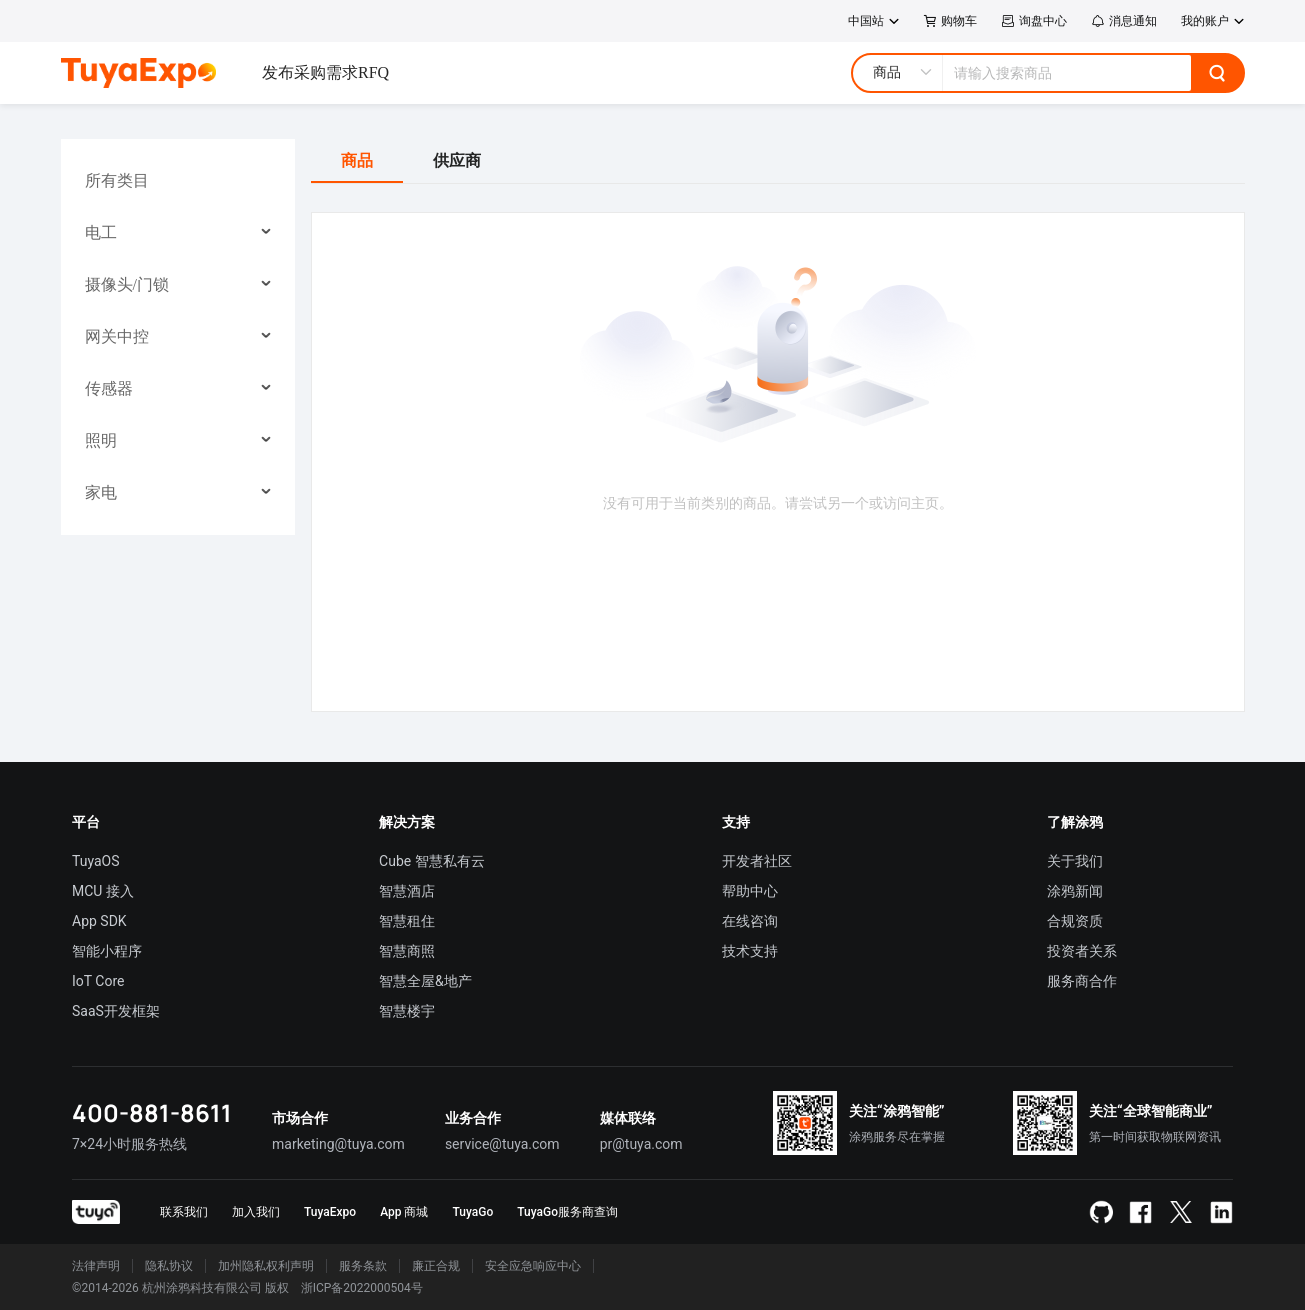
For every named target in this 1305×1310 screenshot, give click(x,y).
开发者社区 (757, 861)
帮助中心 (750, 891)
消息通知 (1124, 21)
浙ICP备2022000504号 (362, 1288)
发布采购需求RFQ (325, 72)
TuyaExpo (330, 1212)
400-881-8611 (152, 1112)
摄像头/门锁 (127, 284)
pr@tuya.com (641, 1144)
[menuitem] (178, 181)
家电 (101, 492)
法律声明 (96, 1266)
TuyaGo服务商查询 (567, 1212)
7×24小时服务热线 (129, 1144)
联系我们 (184, 1212)
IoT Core (98, 981)
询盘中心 (1034, 21)
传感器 (109, 388)
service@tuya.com (502, 1144)
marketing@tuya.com (338, 1144)
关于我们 (1075, 861)
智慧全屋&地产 (425, 981)
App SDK (99, 921)
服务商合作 (1082, 981)
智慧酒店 (407, 891)
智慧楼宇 (407, 1011)
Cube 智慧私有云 (432, 861)
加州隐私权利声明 (266, 1266)
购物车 (950, 21)
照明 (101, 440)
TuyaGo (472, 1212)
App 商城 (404, 1212)
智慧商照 (407, 951)
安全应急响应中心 (533, 1266)
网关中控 (117, 336)
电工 (101, 232)
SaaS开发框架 (116, 1011)
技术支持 (750, 951)
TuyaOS (96, 861)
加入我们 (256, 1212)
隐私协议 (169, 1266)
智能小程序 (107, 951)
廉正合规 (436, 1266)
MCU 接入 (103, 891)
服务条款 (363, 1266)
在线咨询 (750, 921)
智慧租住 (407, 921)
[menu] (178, 337)
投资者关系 (1082, 951)
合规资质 (1075, 921)
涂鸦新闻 (1075, 891)
